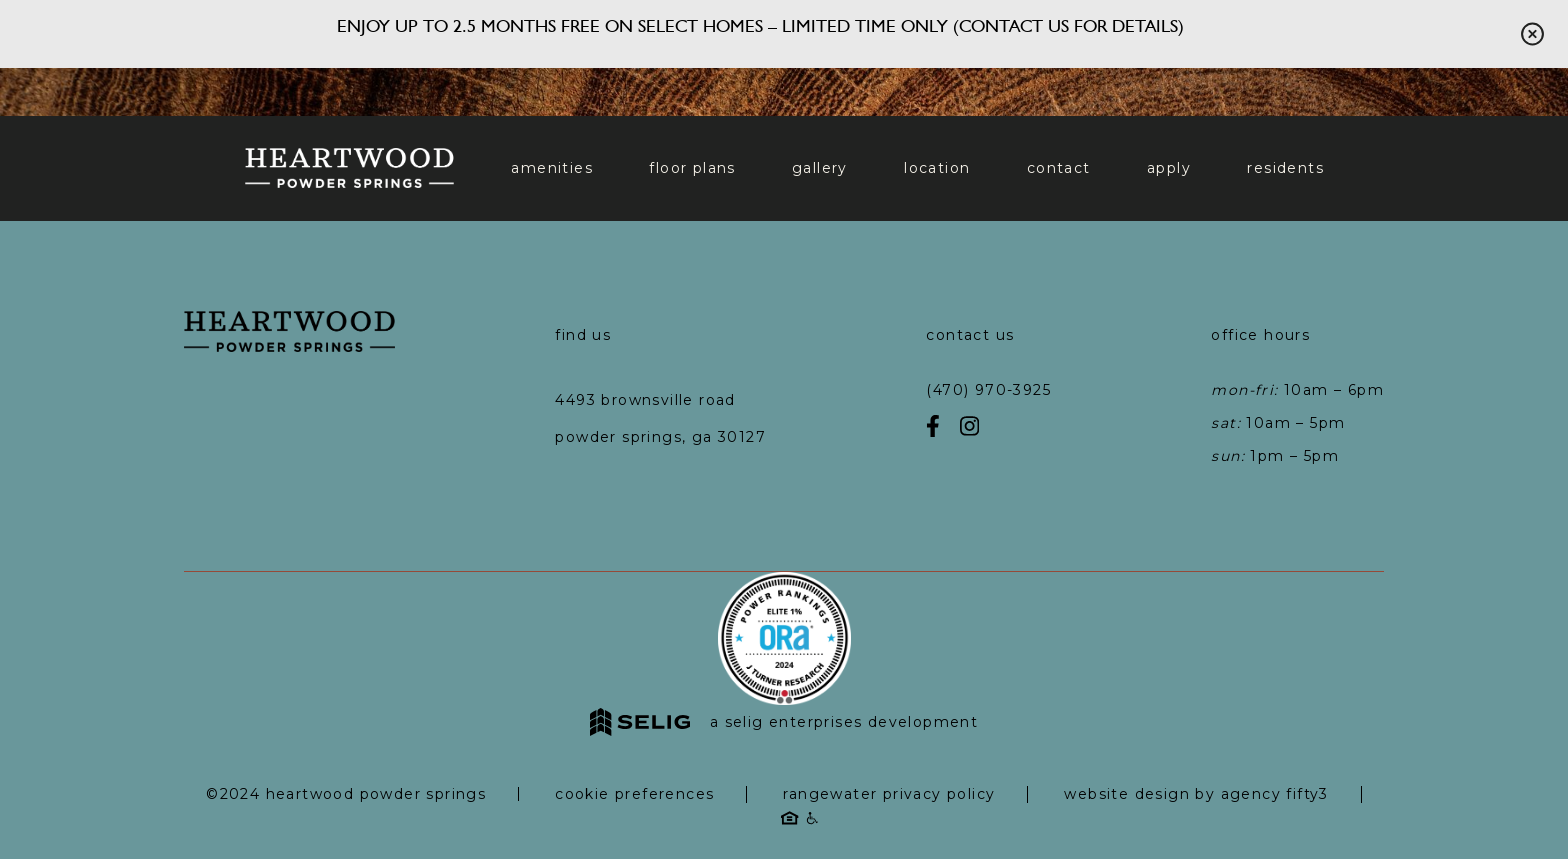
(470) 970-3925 (988, 390)
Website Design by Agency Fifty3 (1196, 794)
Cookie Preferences (634, 794)
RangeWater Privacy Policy (889, 794)
